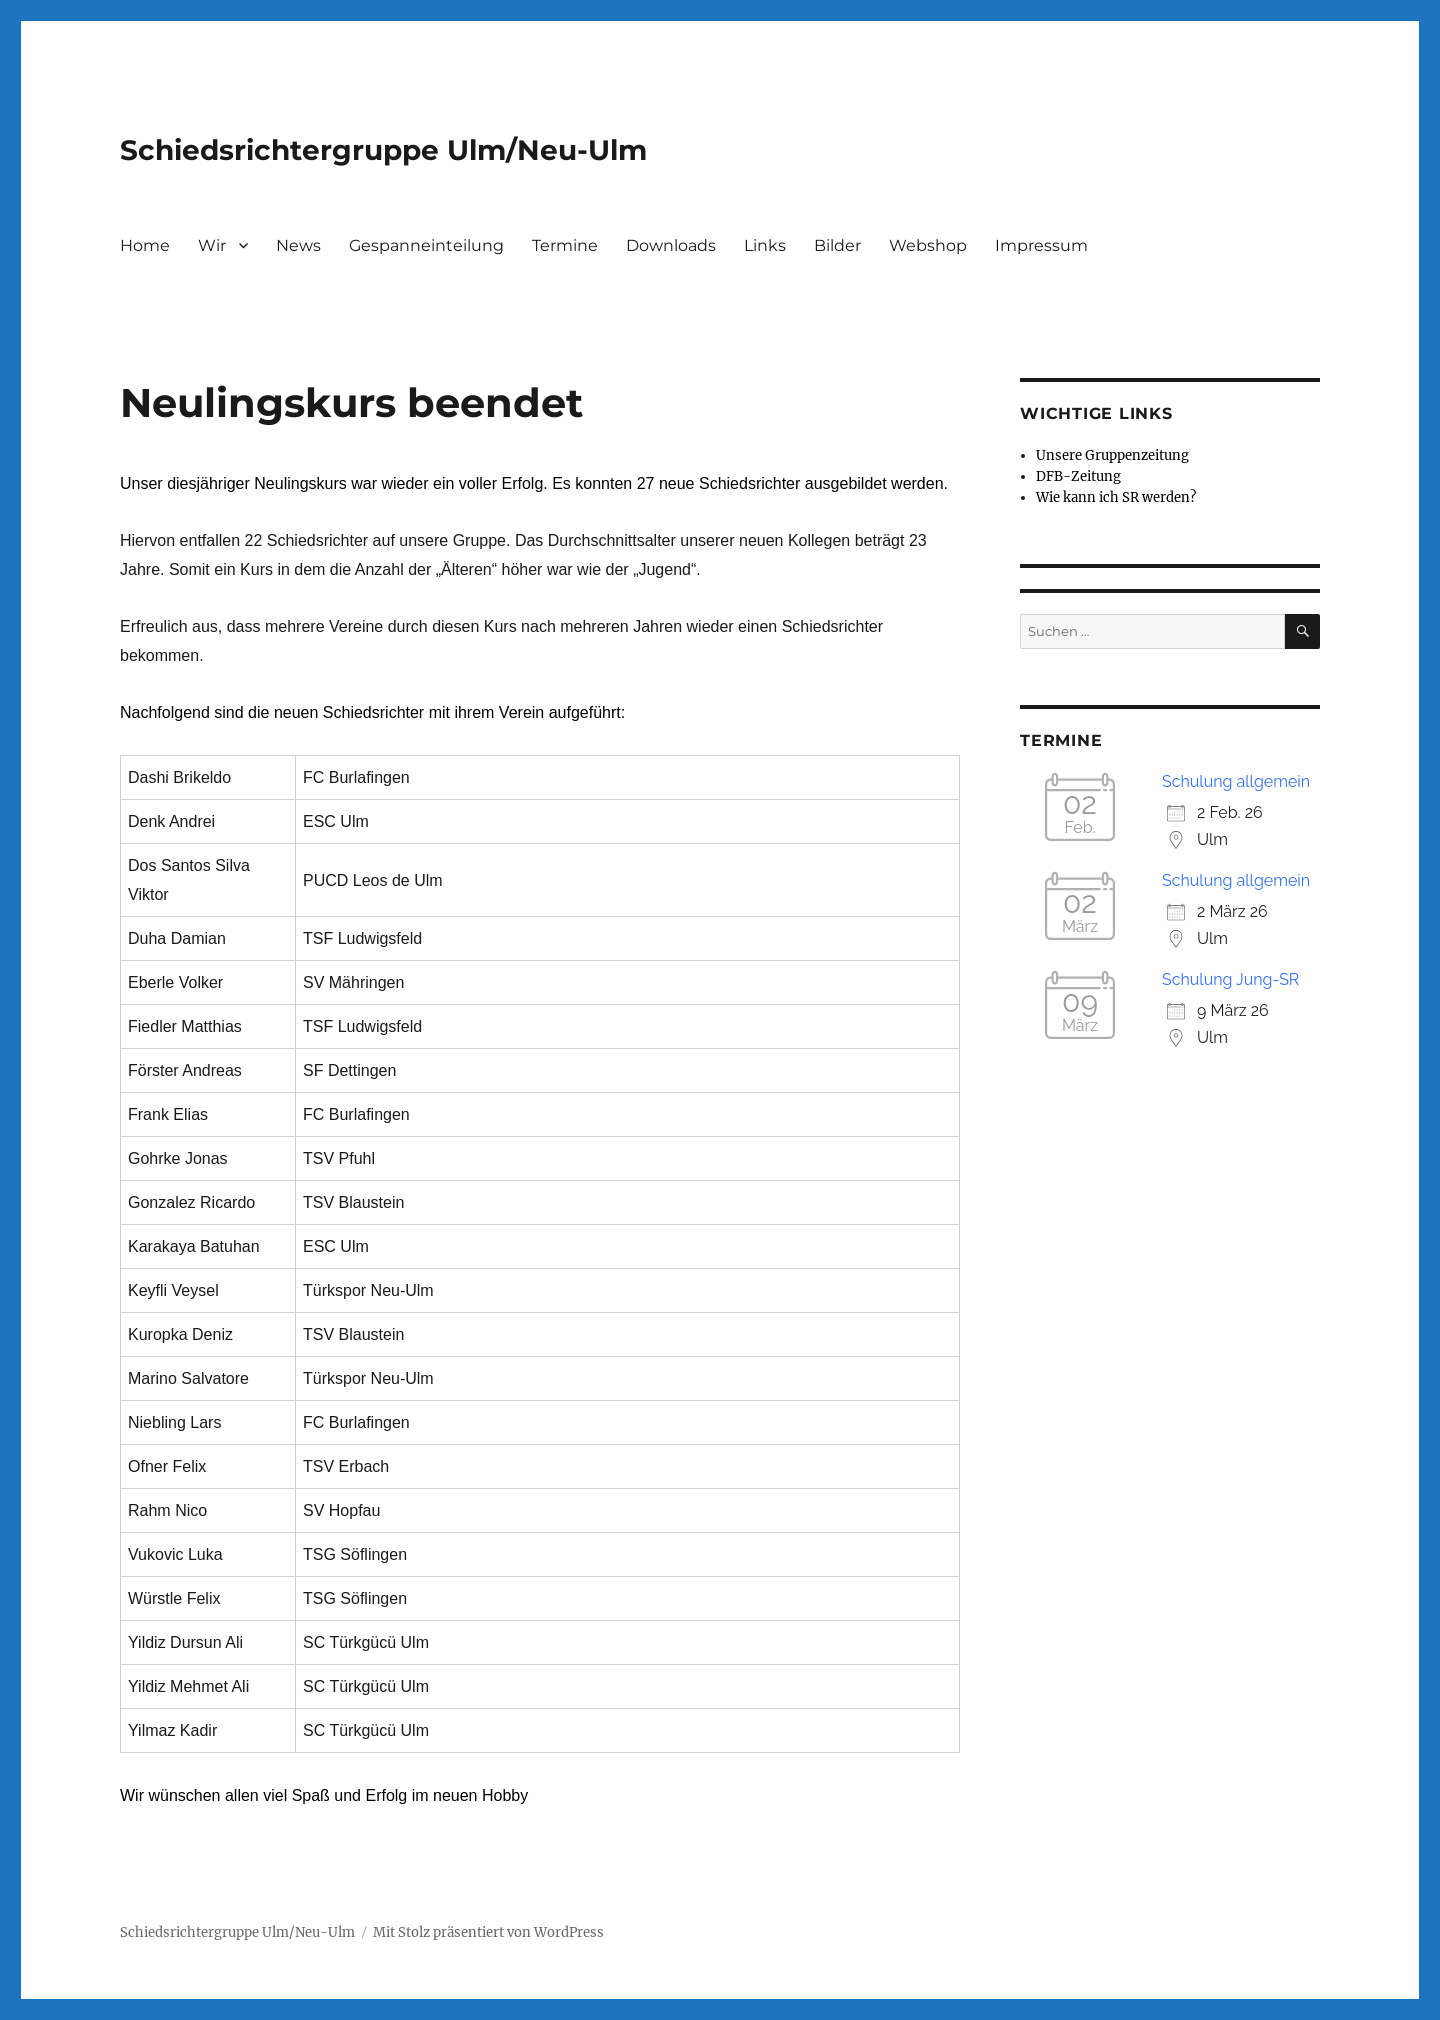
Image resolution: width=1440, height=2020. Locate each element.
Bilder (837, 245)
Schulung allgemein (1236, 781)
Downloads (671, 245)
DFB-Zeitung (1078, 476)
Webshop (928, 245)
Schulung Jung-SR (1230, 979)
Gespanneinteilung (426, 245)
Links (765, 245)
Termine (565, 245)
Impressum (1041, 245)
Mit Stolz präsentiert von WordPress (488, 1932)
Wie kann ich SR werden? (1116, 497)
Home (145, 245)
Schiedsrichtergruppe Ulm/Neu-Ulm (383, 150)
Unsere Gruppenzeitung (1112, 455)
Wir (212, 245)
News (298, 245)
